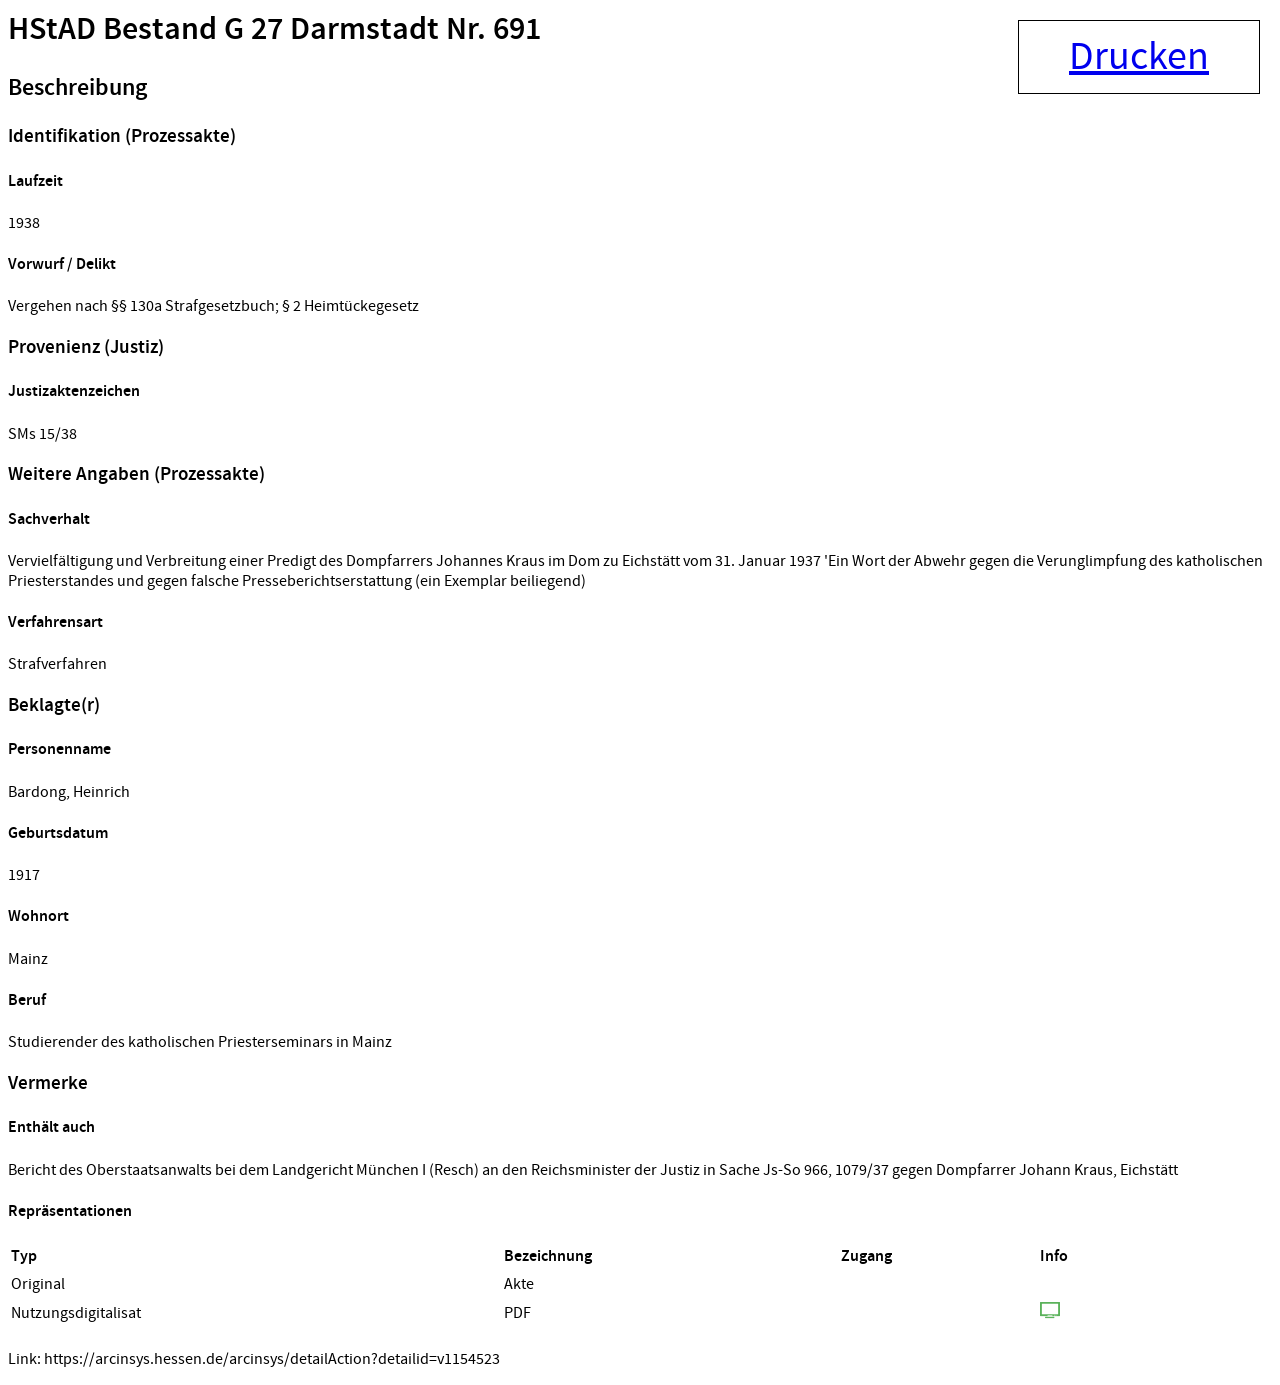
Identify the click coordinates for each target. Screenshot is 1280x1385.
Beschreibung (77, 88)
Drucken (1139, 57)
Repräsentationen (70, 1211)
